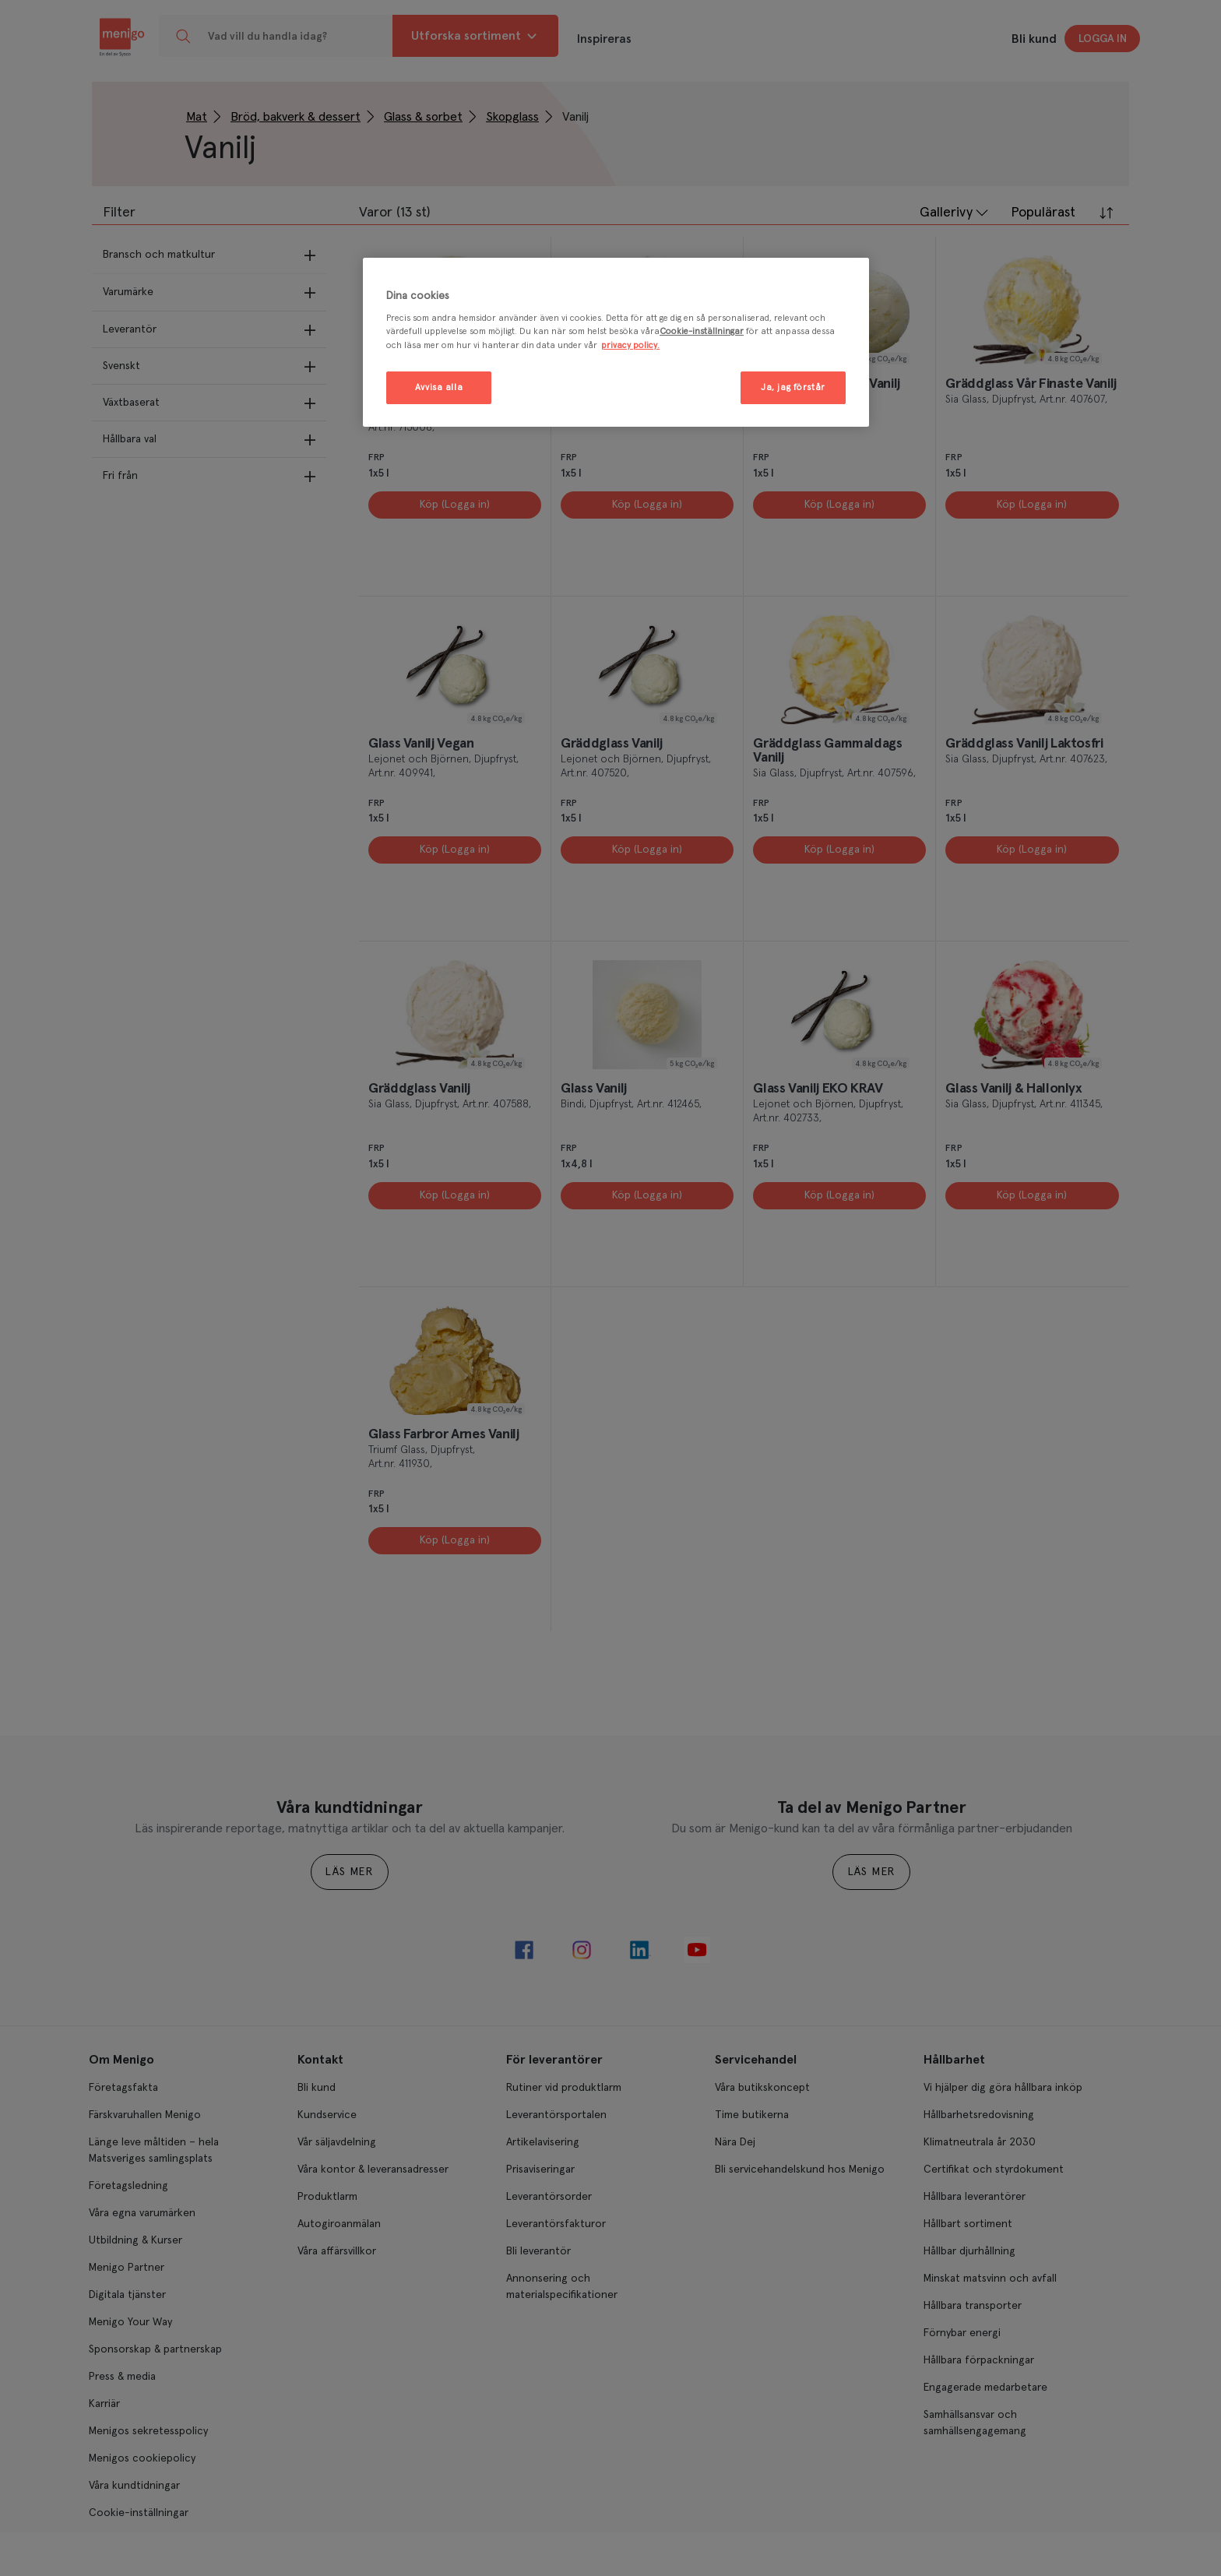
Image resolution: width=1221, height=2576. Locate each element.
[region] (616, 342)
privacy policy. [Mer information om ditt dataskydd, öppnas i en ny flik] (630, 345)
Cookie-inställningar (702, 331)
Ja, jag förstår (793, 387)
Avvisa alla (439, 387)
